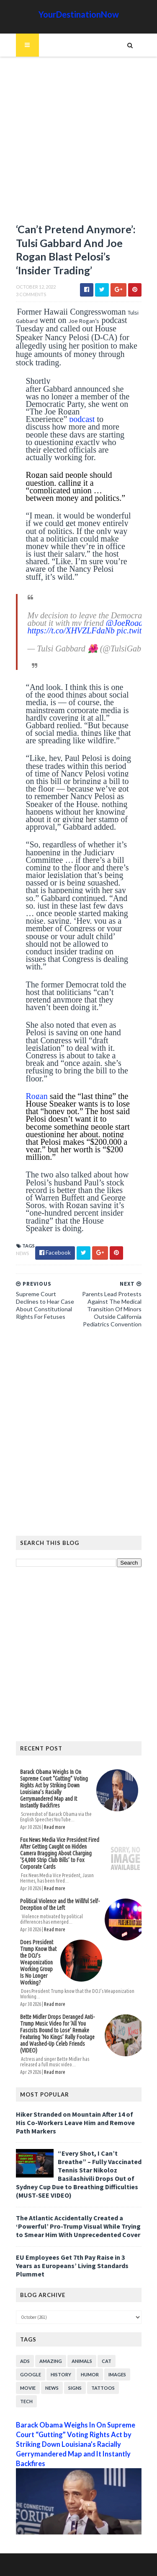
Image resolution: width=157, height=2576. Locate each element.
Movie (28, 2388)
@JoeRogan (126, 623)
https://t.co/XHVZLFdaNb (71, 630)
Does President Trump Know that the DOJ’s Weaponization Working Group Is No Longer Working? (38, 1962)
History (61, 2374)
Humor (90, 2374)
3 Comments (31, 294)
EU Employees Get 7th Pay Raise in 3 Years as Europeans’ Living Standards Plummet (72, 2265)
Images (117, 2374)
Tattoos (103, 2388)
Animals (82, 2361)
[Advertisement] (78, 143)
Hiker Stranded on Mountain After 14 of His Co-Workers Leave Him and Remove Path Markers (75, 2122)
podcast (82, 419)
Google (30, 2374)
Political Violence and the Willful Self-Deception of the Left (60, 1904)
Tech (26, 2401)
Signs (75, 2388)
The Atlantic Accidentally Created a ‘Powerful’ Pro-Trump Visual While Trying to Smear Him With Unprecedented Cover (78, 2226)
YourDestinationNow (79, 14)
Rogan (37, 1096)
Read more (54, 1827)
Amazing (50, 2361)
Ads (25, 2361)
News (22, 1253)
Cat (106, 2361)
